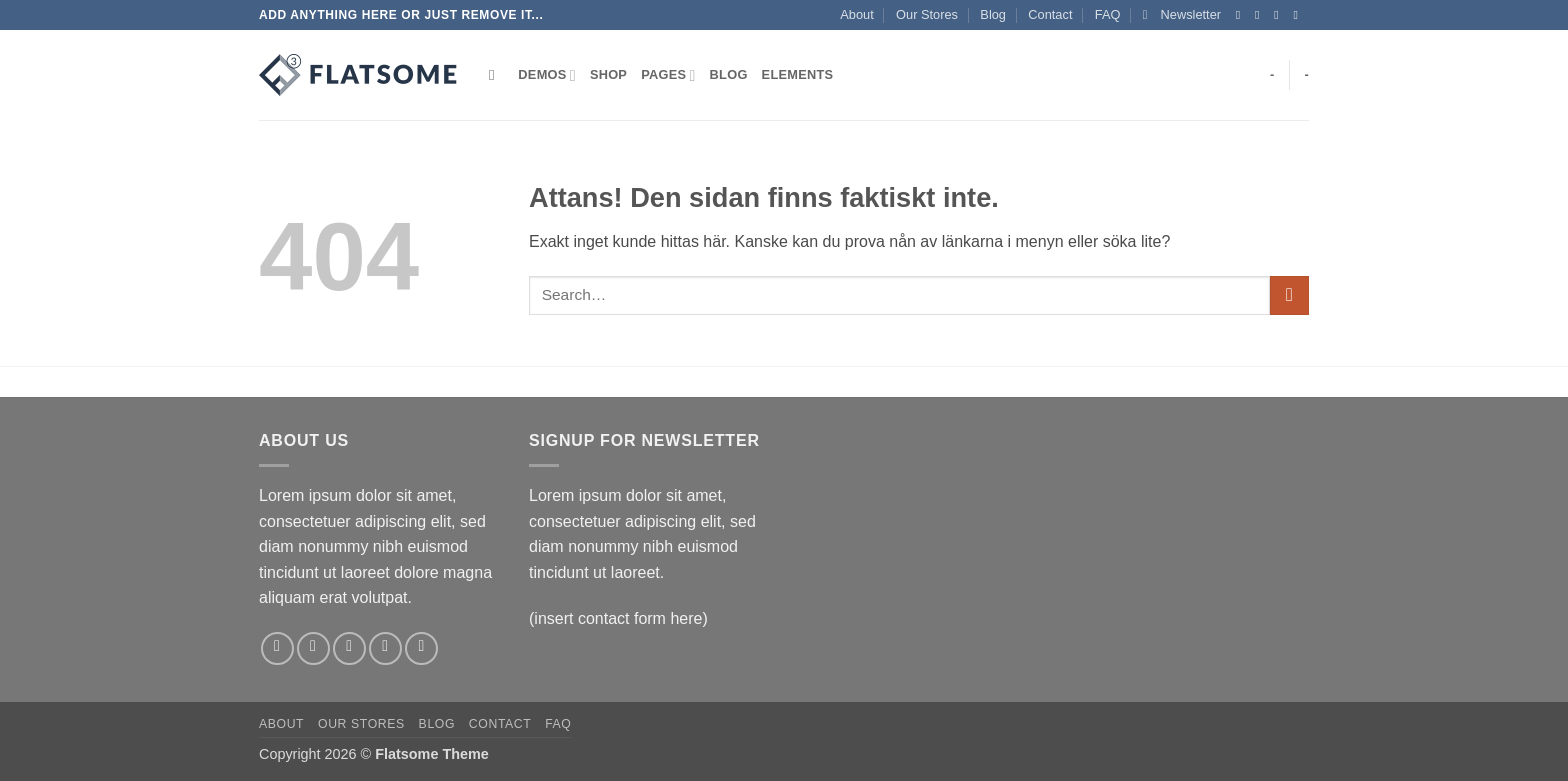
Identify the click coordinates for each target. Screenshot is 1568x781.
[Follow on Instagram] (1261, 15)
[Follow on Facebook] (1242, 15)
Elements (798, 74)
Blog (993, 14)
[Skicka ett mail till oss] (1299, 15)
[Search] (496, 75)
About (856, 14)
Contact (1050, 14)
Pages (668, 75)
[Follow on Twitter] (1280, 15)
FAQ (1108, 14)
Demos (547, 75)
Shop (608, 74)
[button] (1182, 15)
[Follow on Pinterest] (421, 648)
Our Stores (927, 14)
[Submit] (1289, 295)
